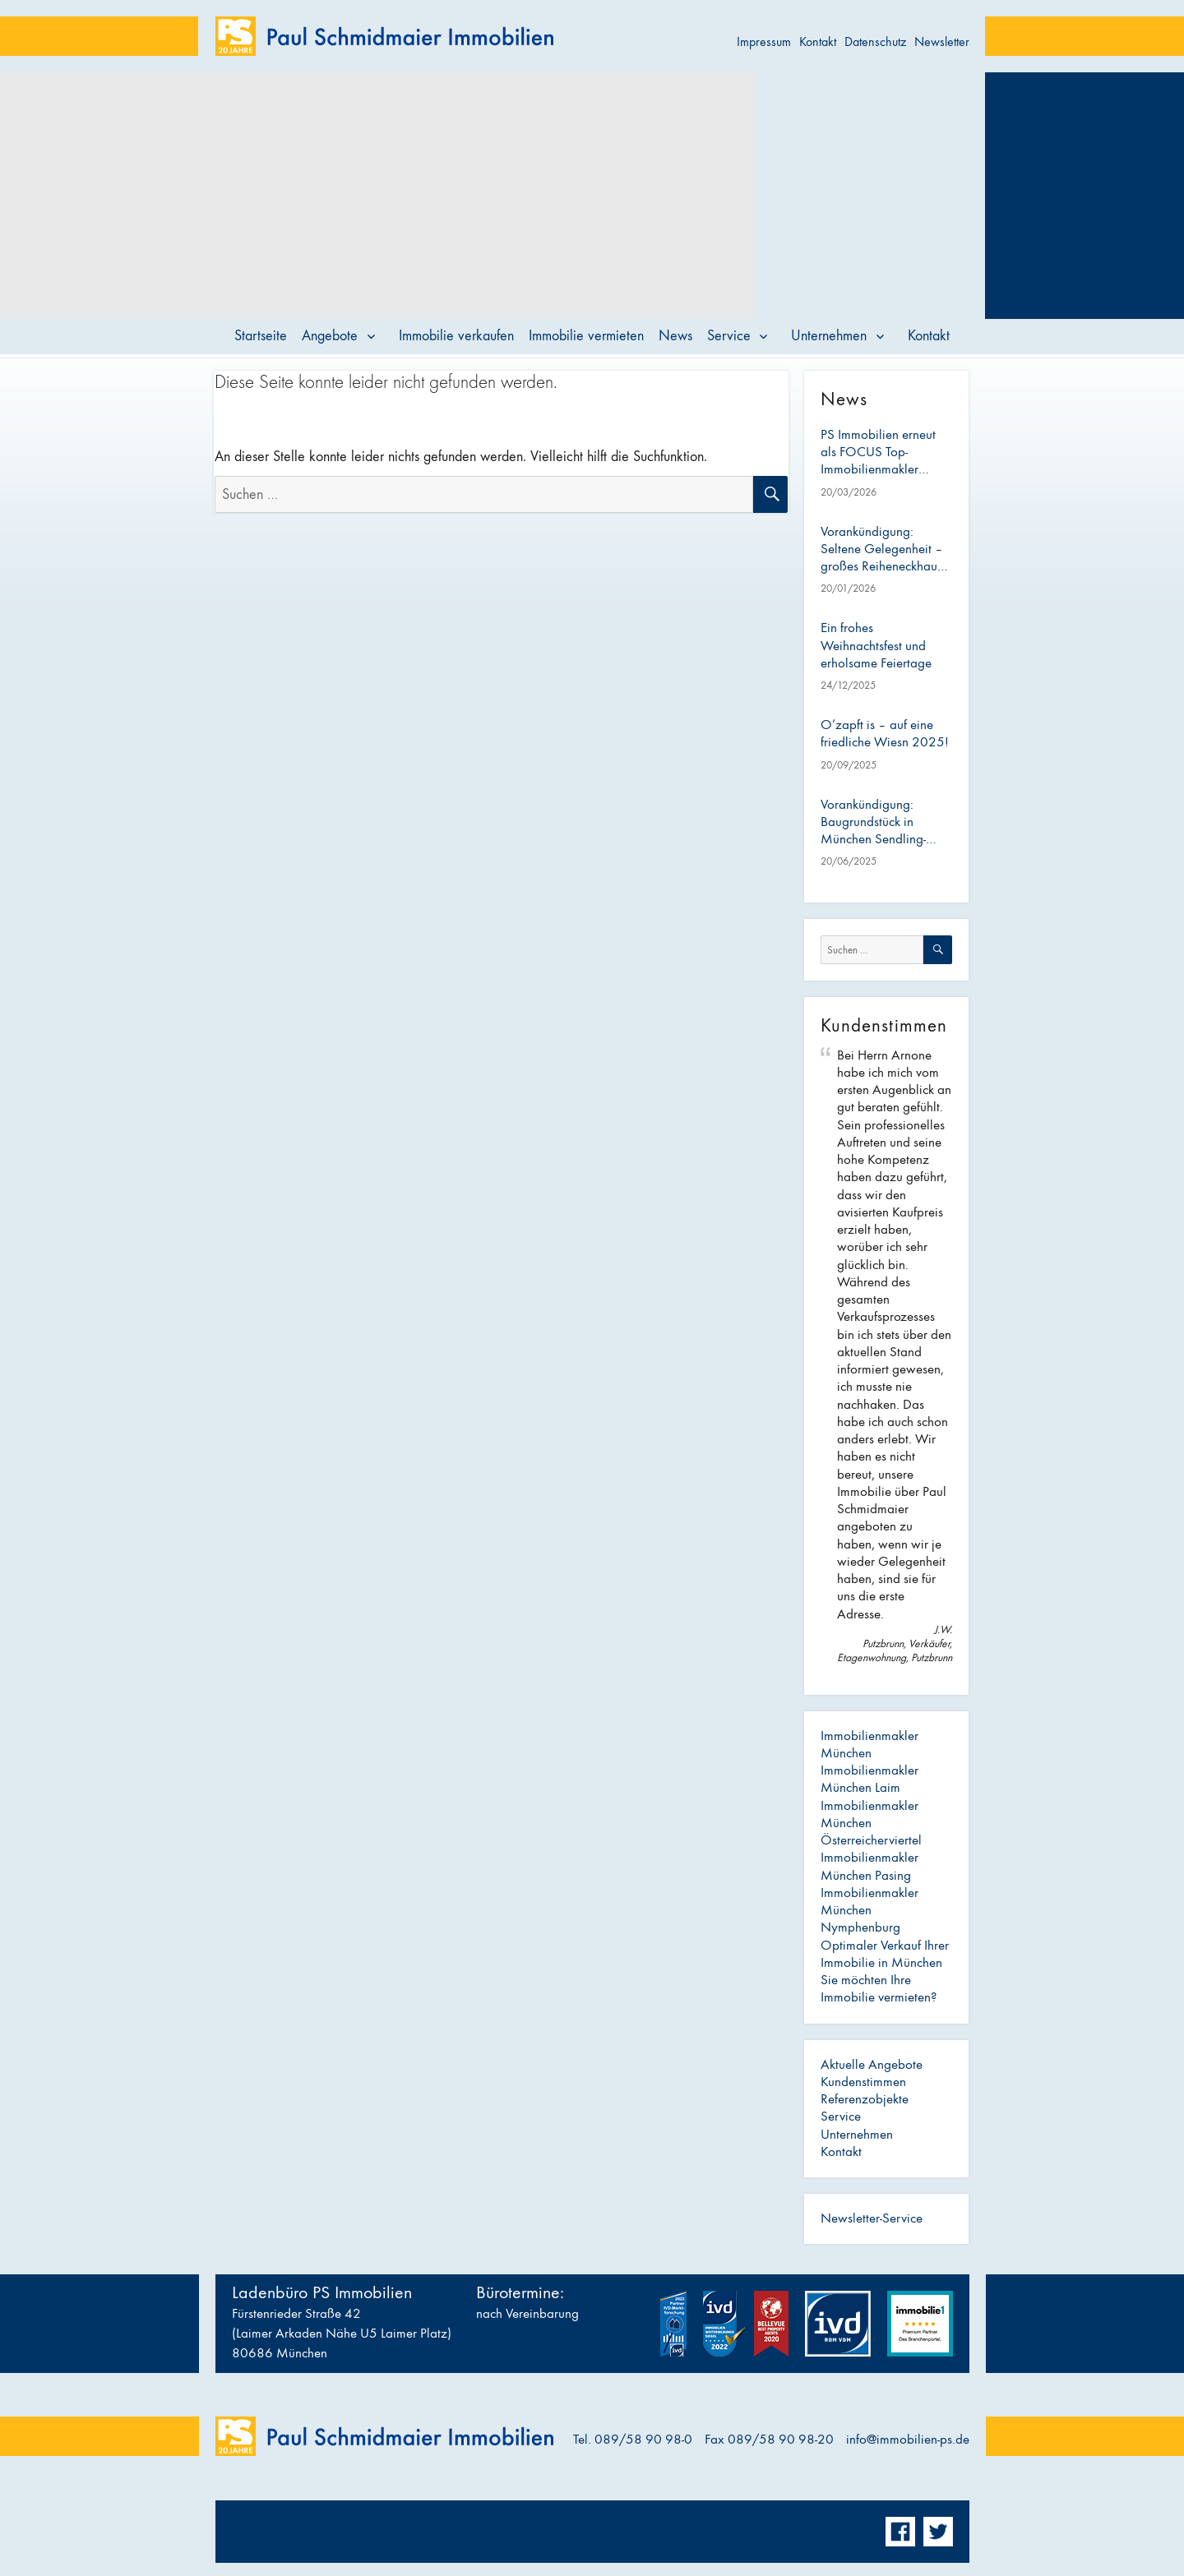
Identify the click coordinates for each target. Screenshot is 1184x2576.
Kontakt (817, 41)
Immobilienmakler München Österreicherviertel (871, 1823)
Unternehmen (829, 335)
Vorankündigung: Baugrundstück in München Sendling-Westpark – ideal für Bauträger (876, 822)
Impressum (764, 41)
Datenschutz (875, 41)
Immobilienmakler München (869, 1744)
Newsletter (941, 41)
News (675, 335)
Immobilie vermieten (586, 335)
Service (729, 335)
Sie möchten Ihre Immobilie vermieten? (879, 1989)
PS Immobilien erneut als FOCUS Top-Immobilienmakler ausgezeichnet (878, 453)
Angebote (330, 335)
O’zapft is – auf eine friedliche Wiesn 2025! (885, 733)
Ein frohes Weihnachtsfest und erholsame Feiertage (876, 646)
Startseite (260, 335)
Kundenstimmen (863, 2082)
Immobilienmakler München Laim (869, 1779)
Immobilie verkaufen (456, 335)
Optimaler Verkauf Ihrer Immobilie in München (885, 1954)
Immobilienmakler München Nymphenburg (869, 1911)
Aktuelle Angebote (872, 2065)
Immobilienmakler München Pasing (869, 1866)
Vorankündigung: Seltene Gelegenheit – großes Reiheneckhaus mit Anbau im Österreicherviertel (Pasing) (882, 550)
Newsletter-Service (872, 2218)
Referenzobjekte (865, 2099)
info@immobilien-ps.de (907, 2439)
